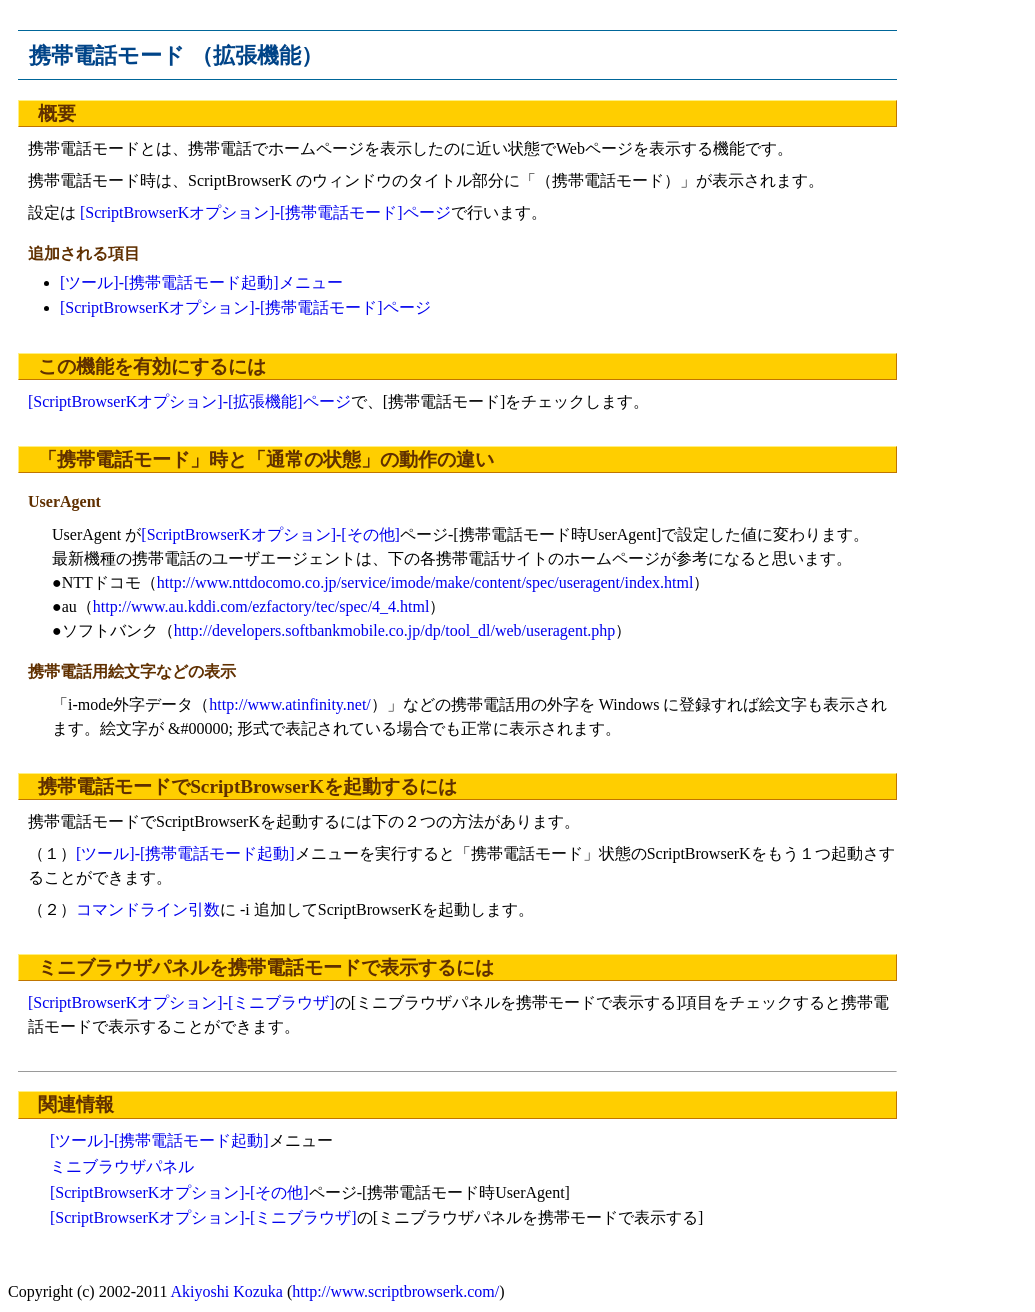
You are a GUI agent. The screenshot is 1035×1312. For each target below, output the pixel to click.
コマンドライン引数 (148, 909)
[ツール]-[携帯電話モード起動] (185, 853)
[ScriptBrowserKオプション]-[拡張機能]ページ (189, 401)
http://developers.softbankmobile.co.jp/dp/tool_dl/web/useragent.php (395, 630)
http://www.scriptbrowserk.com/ (395, 1291)
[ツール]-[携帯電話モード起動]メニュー (201, 282)
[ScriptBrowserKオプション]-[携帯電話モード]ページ (265, 212)
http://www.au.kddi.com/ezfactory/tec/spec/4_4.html (261, 606)
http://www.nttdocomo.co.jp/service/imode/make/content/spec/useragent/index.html (425, 582)
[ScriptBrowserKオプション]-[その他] (270, 534)
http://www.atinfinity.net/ (289, 704)
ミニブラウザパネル (122, 1166)
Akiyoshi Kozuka (227, 1291)
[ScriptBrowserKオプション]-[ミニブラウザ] (181, 1002)
